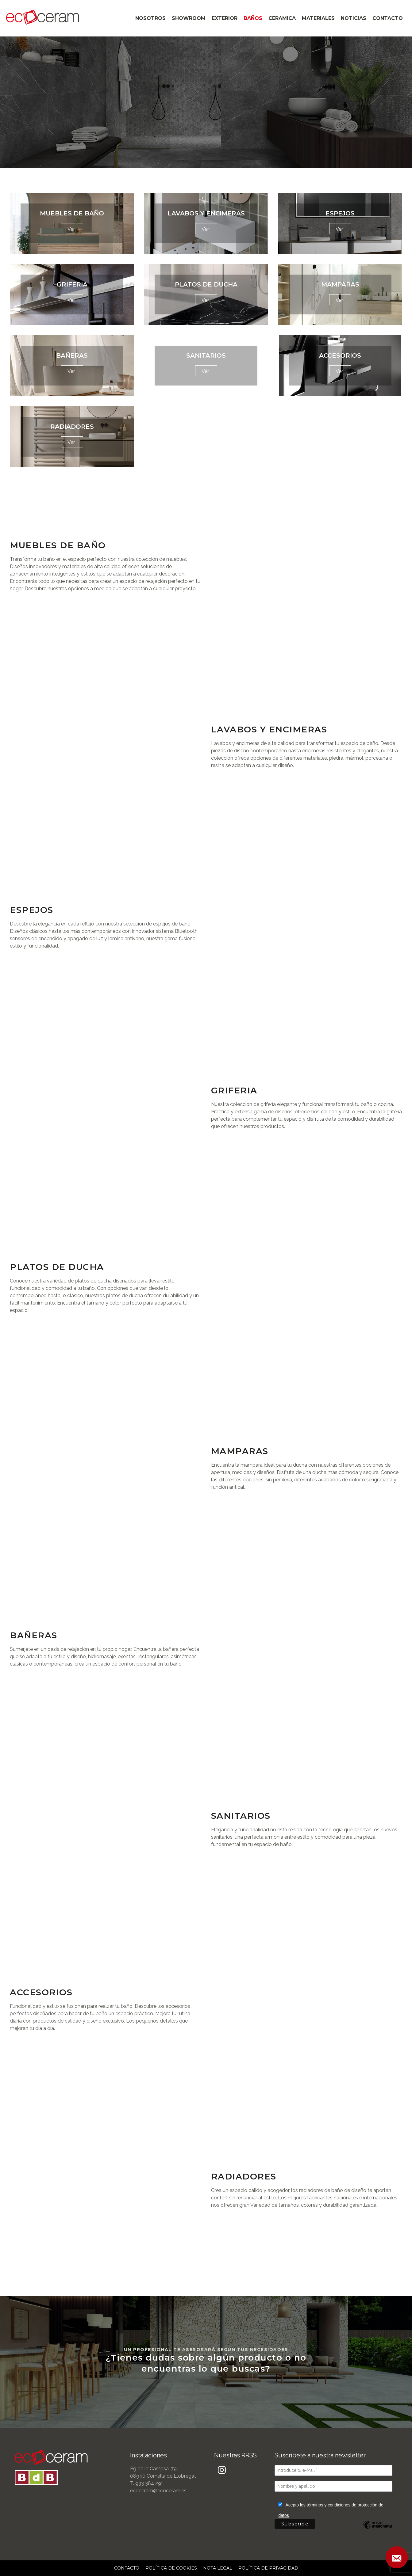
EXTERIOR (224, 18)
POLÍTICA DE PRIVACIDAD (268, 2568)
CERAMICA (282, 18)
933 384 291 (149, 2483)
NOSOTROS (150, 18)
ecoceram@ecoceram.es (158, 2491)
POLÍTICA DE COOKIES (171, 2568)
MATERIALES (318, 18)
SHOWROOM (189, 18)
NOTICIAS (353, 18)
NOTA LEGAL (217, 2568)
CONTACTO (387, 18)
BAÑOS (253, 18)
